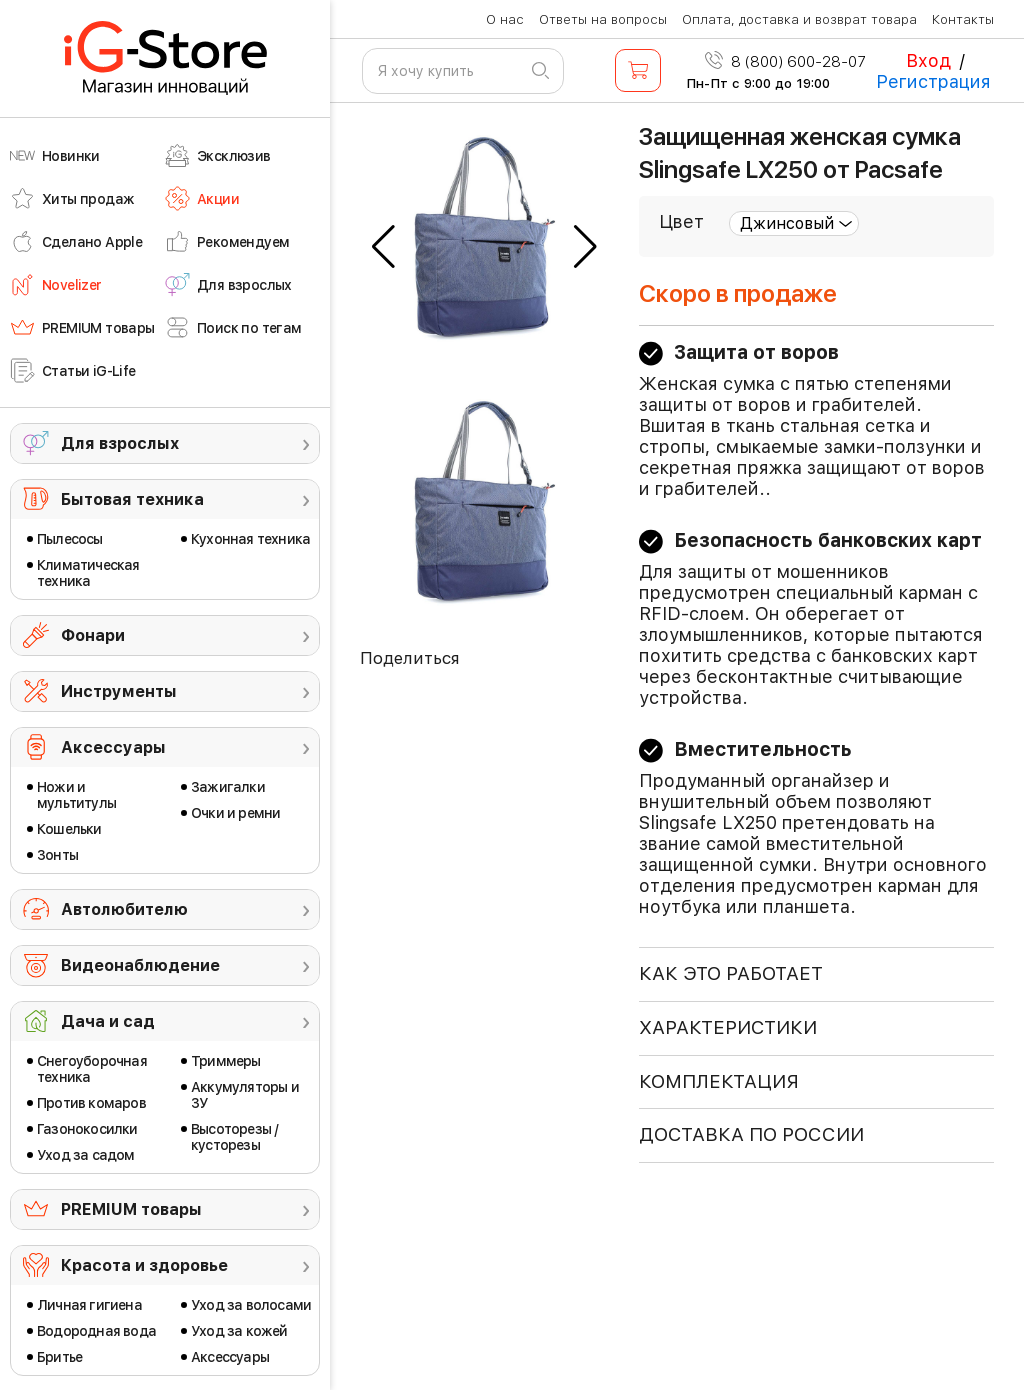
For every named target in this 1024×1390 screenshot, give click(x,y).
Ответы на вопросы (603, 19)
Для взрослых (120, 443)
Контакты (963, 19)
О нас (505, 19)
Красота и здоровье (144, 1265)
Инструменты (119, 691)
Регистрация (933, 81)
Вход (928, 60)
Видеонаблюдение (140, 965)
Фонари (93, 635)
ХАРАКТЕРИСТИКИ (728, 1027)
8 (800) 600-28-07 (785, 62)
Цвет (681, 221)
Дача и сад (108, 1021)
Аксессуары (113, 747)
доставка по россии (751, 1134)
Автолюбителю (124, 909)
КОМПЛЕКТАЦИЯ (719, 1081)
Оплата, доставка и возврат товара (799, 19)
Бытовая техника (132, 499)
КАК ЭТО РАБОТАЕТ (731, 973)
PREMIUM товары (131, 1209)
